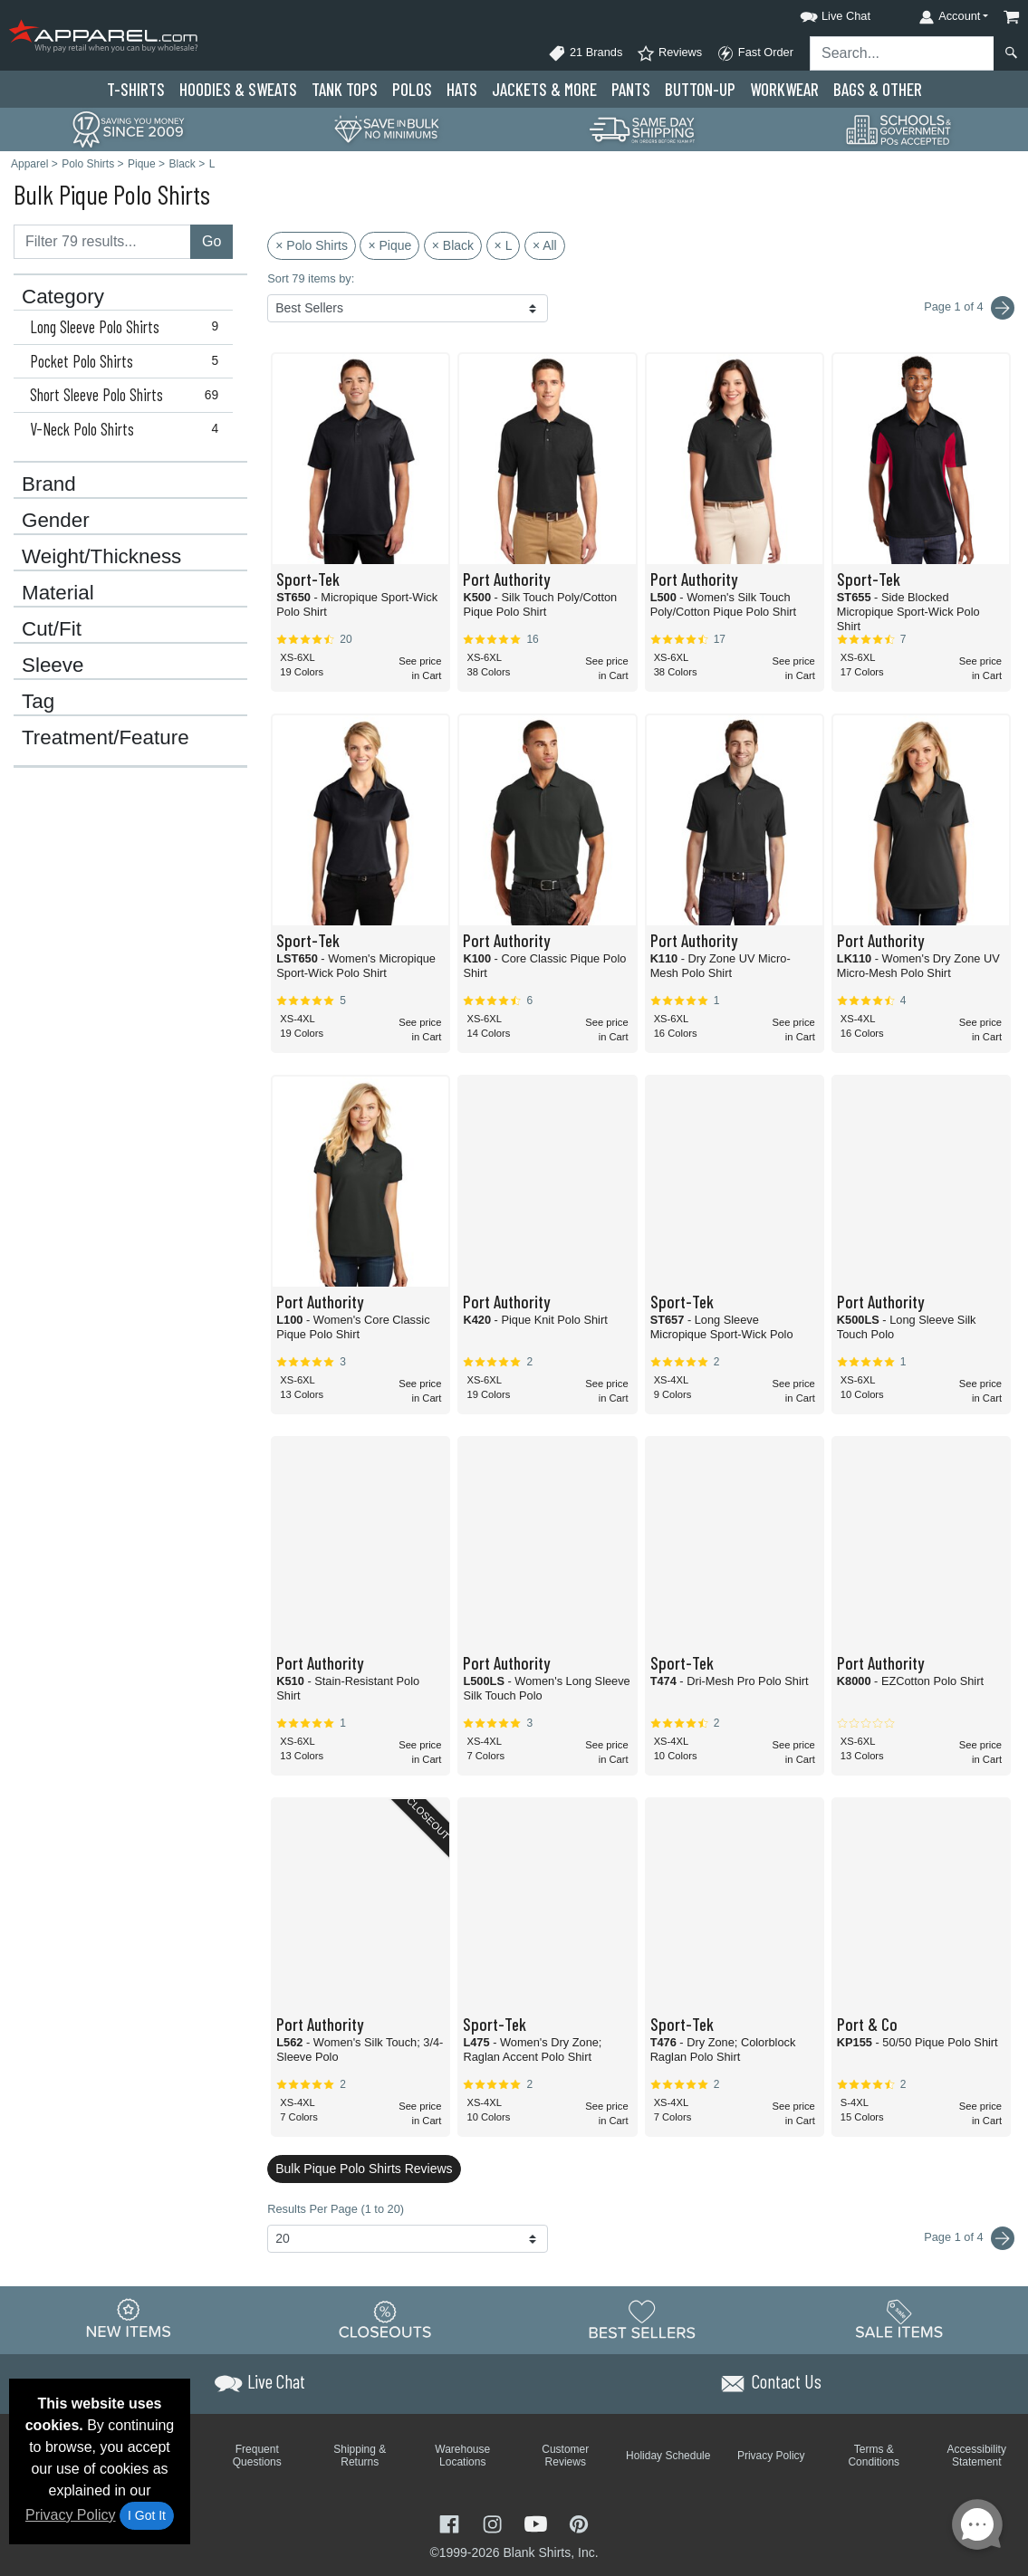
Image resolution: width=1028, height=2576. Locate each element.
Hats (462, 89)
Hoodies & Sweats (238, 89)
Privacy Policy (70, 2515)
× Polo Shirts (311, 245)
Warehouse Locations (462, 2455)
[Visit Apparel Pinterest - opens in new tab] (578, 2522)
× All (545, 245)
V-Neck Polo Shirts (128, 429)
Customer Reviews (565, 2455)
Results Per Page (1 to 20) (335, 2209)
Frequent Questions (257, 2455)
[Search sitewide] (902, 53)
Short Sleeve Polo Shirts (128, 395)
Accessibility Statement (976, 2455)
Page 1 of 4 (969, 2238)
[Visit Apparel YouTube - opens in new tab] (538, 2522)
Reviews (669, 53)
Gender (56, 521)
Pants (630, 89)
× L (504, 245)
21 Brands (585, 53)
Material (58, 593)
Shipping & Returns (359, 2455)
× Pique (389, 245)
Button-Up (700, 89)
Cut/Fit (52, 629)
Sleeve (52, 665)
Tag (38, 702)
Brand (49, 484)
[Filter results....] (102, 242)
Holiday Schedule (668, 2455)
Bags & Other (877, 89)
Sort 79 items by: (310, 278)
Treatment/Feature (105, 738)
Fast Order (754, 53)
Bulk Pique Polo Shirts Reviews (363, 2168)
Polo (412, 89)
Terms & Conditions (873, 2455)
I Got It (147, 2515)
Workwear (784, 89)
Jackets (544, 89)
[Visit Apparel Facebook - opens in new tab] (451, 2522)
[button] (818, 13)
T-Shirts (136, 89)
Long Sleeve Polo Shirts (128, 327)
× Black (453, 245)
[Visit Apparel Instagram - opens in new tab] (494, 2522)
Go (211, 241)
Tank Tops (345, 89)
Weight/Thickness (101, 557)
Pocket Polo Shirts (128, 361)
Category (63, 297)
